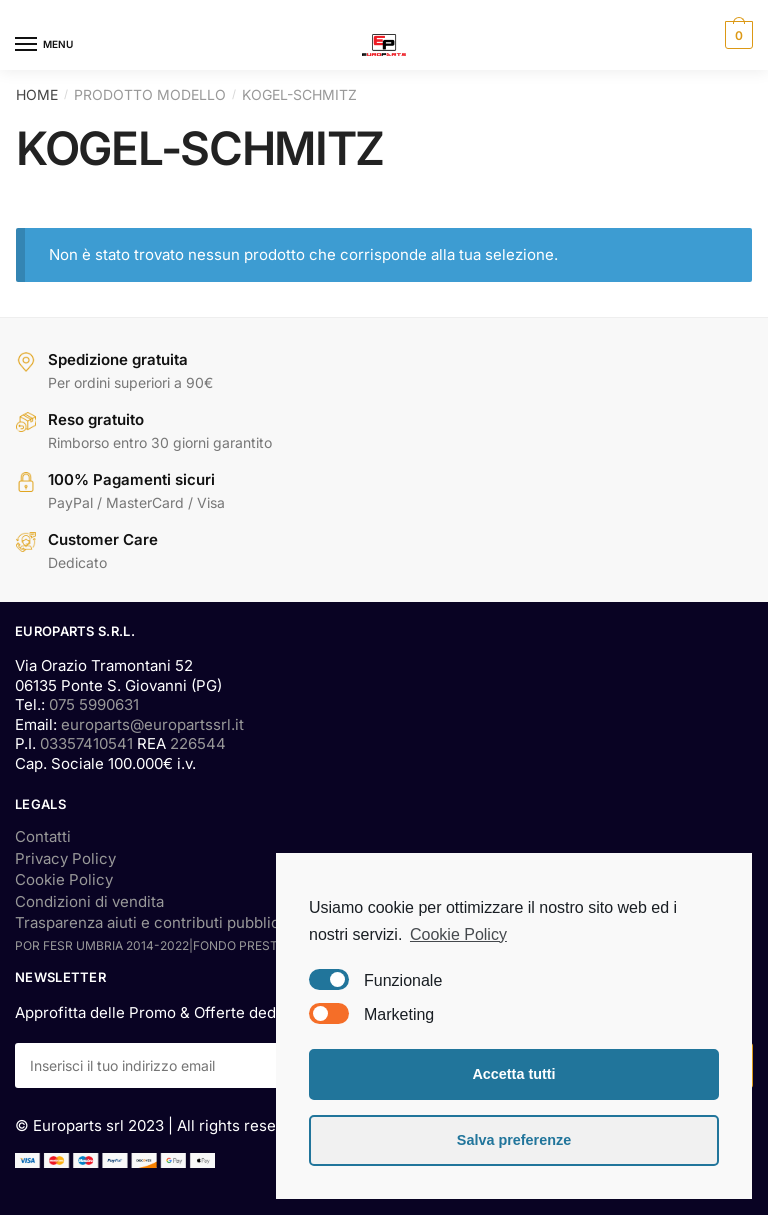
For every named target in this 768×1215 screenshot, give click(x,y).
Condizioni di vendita (89, 901)
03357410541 (86, 743)
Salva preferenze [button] (514, 1140)
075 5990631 (94, 704)
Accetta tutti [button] (513, 1074)
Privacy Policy (65, 858)
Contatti (43, 836)
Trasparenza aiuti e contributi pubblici (149, 922)
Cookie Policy (64, 879)
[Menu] (45, 45)
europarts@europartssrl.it (152, 724)
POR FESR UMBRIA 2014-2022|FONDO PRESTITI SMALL (175, 945)
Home (37, 94)
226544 (198, 743)
